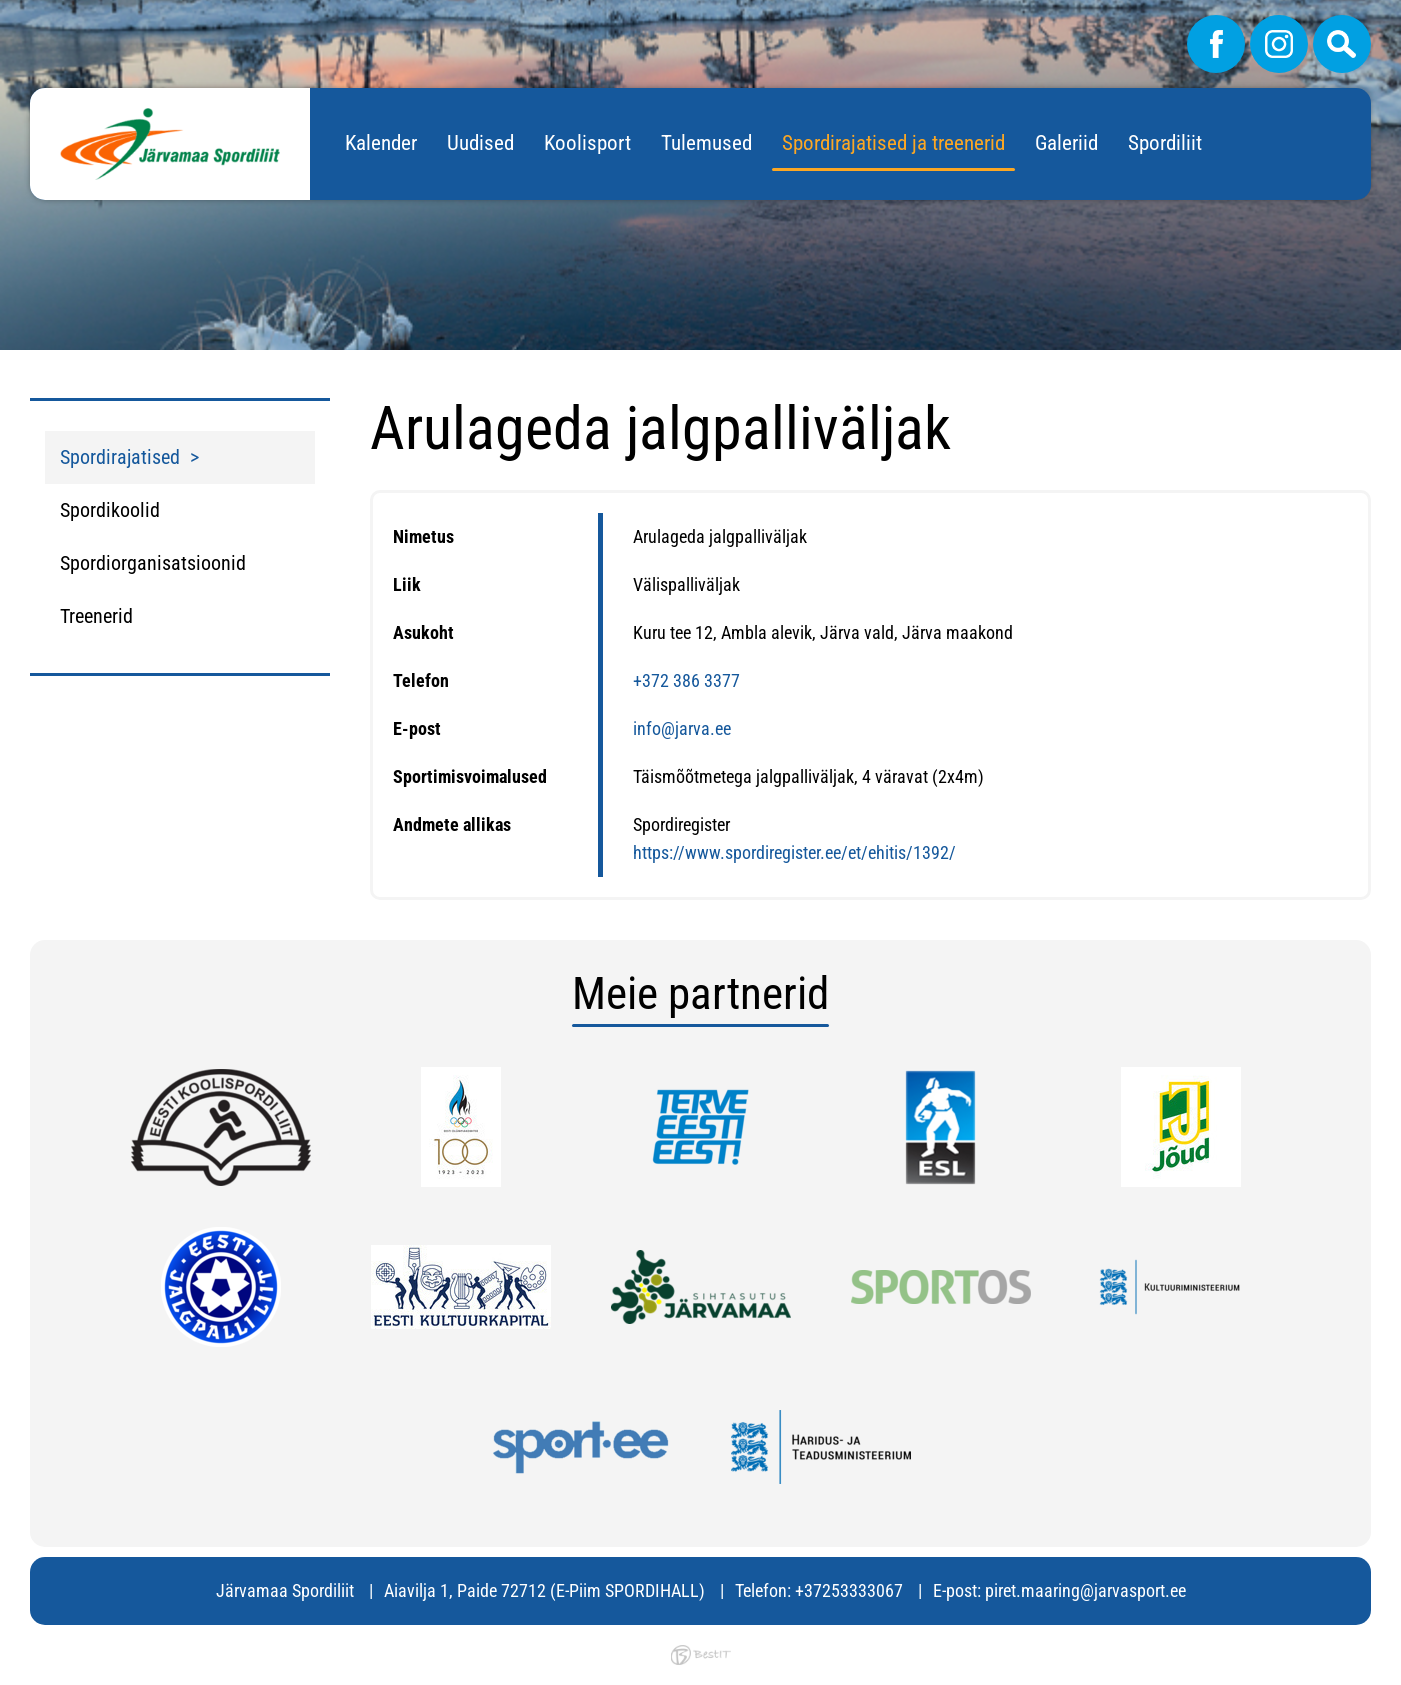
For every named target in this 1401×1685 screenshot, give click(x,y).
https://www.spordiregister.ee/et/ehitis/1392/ (794, 852)
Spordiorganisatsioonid (153, 563)
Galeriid (1066, 143)
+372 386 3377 (686, 680)
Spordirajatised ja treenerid (893, 143)
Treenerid (96, 616)
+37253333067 (849, 1590)
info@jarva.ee (682, 728)
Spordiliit (1165, 143)
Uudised (480, 143)
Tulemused (706, 143)
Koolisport (587, 143)
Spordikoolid (110, 510)
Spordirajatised (120, 457)
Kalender (381, 143)
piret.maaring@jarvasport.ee (1085, 1590)
